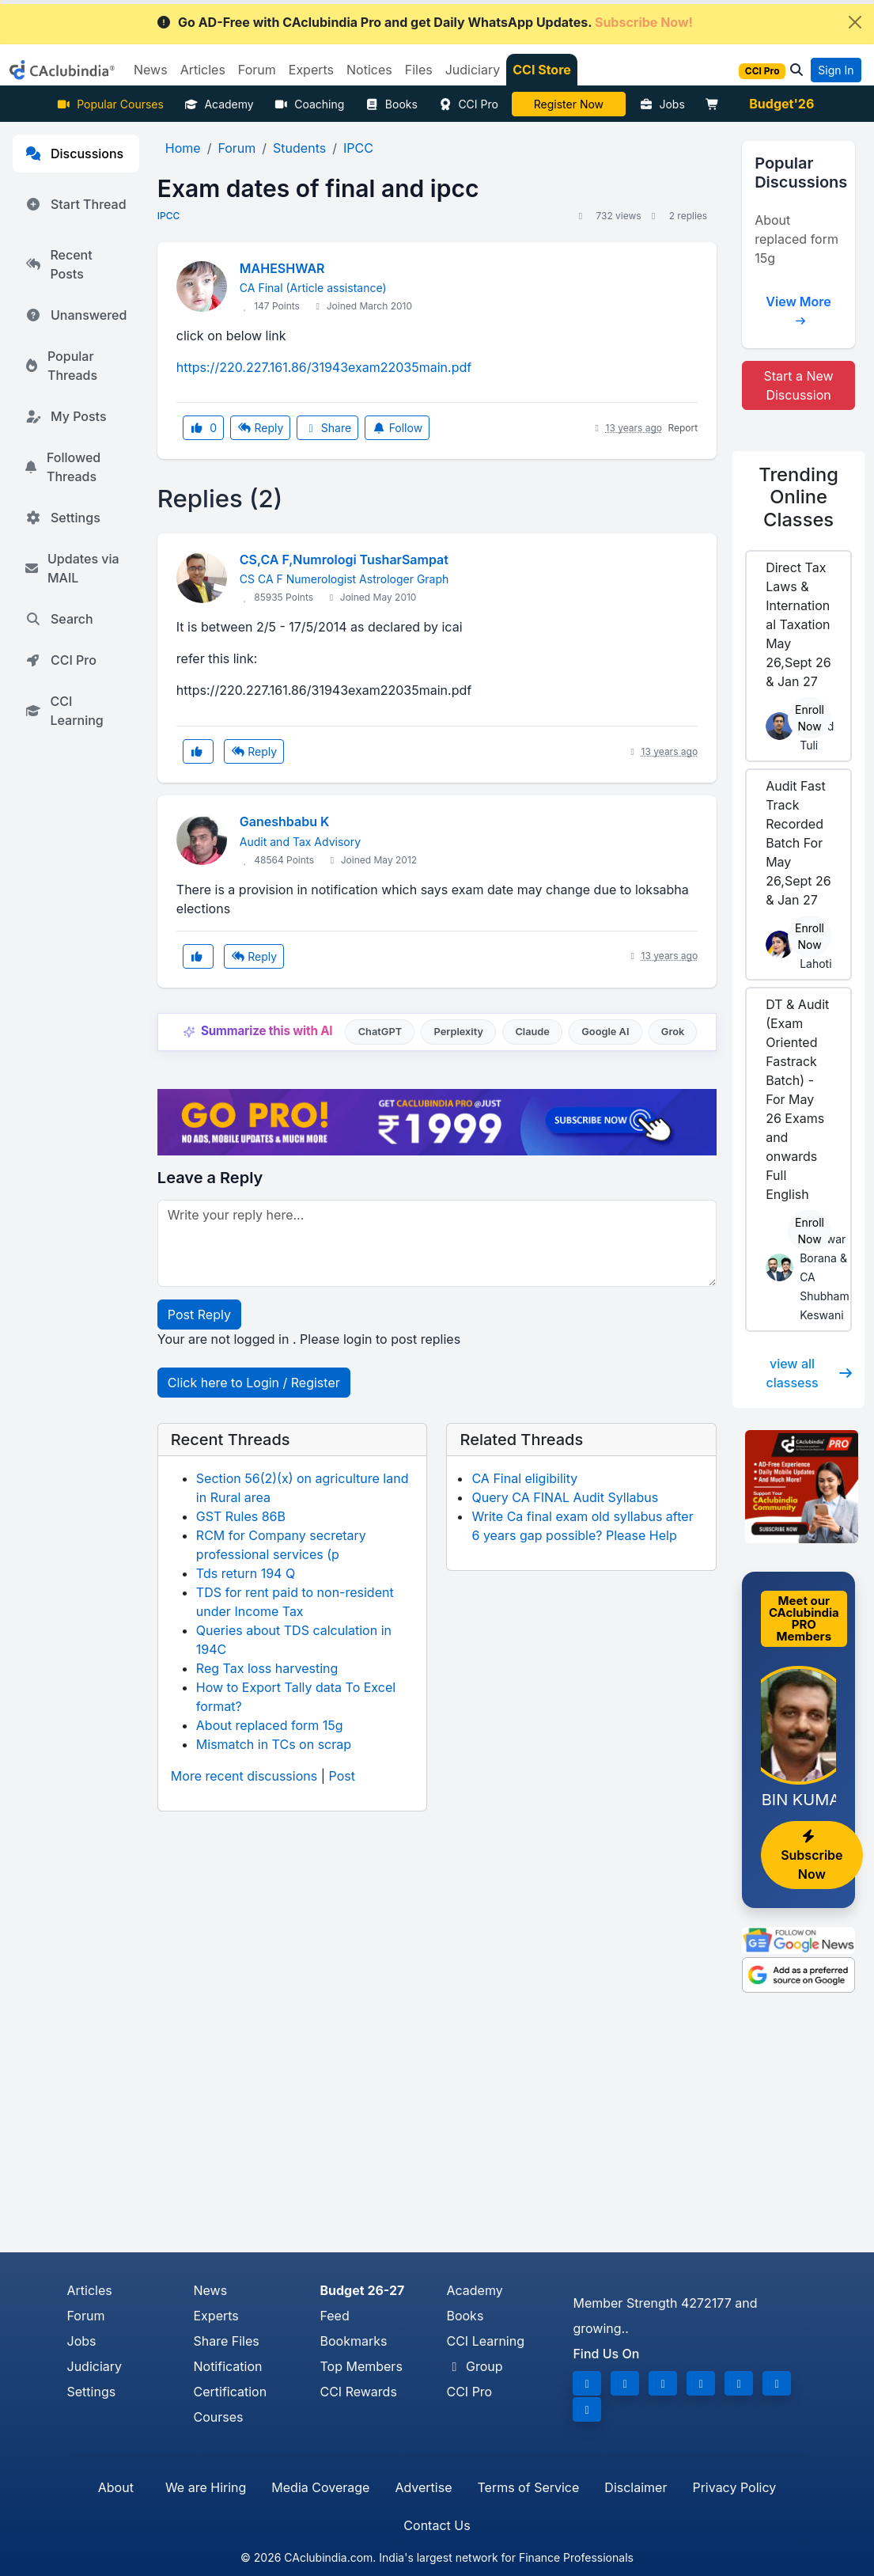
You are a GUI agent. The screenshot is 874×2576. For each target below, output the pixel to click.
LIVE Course (568, 104)
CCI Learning (64, 710)
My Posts (66, 416)
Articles (89, 2290)
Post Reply (199, 1314)
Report (683, 428)
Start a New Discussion (798, 385)
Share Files (226, 2341)
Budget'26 (781, 104)
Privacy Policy (734, 2487)
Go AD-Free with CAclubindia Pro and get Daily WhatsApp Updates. (424, 22)
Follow (397, 427)
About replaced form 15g (269, 1725)
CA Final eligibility (524, 1478)
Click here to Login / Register (254, 1382)
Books (391, 104)
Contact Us (436, 2525)
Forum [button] (257, 70)
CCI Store (542, 70)
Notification (227, 2366)
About (116, 2487)
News (210, 2290)
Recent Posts (59, 264)
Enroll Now (809, 718)
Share (327, 427)
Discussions (74, 153)
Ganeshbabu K (284, 821)
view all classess (809, 1373)
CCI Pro (468, 104)
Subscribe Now (811, 1856)
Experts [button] (311, 70)
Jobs (662, 104)
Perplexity (458, 1032)
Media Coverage (320, 2487)
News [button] (151, 70)
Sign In (835, 70)
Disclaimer (635, 2487)
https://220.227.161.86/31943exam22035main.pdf (323, 367)
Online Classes (798, 497)
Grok (672, 1032)
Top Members (361, 2366)
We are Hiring (205, 2487)
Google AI (605, 1032)
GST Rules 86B (241, 1516)
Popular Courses (110, 104)
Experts (215, 2316)
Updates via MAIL (72, 568)
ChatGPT (380, 1032)
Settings (62, 517)
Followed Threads (62, 467)
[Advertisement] (437, 2133)
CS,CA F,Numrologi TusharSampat (344, 559)
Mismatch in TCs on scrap (273, 1744)
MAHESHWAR (282, 268)
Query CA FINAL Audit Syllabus (564, 1497)
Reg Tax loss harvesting (267, 1668)
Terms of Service (528, 2487)
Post (342, 1776)
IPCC (168, 216)
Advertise (423, 2487)
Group (474, 2366)
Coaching (309, 104)
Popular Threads (61, 365)
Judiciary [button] (473, 70)
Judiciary (95, 2366)
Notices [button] (369, 70)
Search (59, 619)
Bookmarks (353, 2341)
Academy (219, 104)
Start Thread (76, 204)
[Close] (855, 22)
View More (798, 307)
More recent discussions (244, 1776)
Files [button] (419, 70)
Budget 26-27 (362, 2290)
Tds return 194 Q (245, 1573)
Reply (260, 427)
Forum (86, 2316)
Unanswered (76, 315)
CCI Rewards (358, 2392)
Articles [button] (202, 70)
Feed (334, 2316)
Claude (532, 1032)
